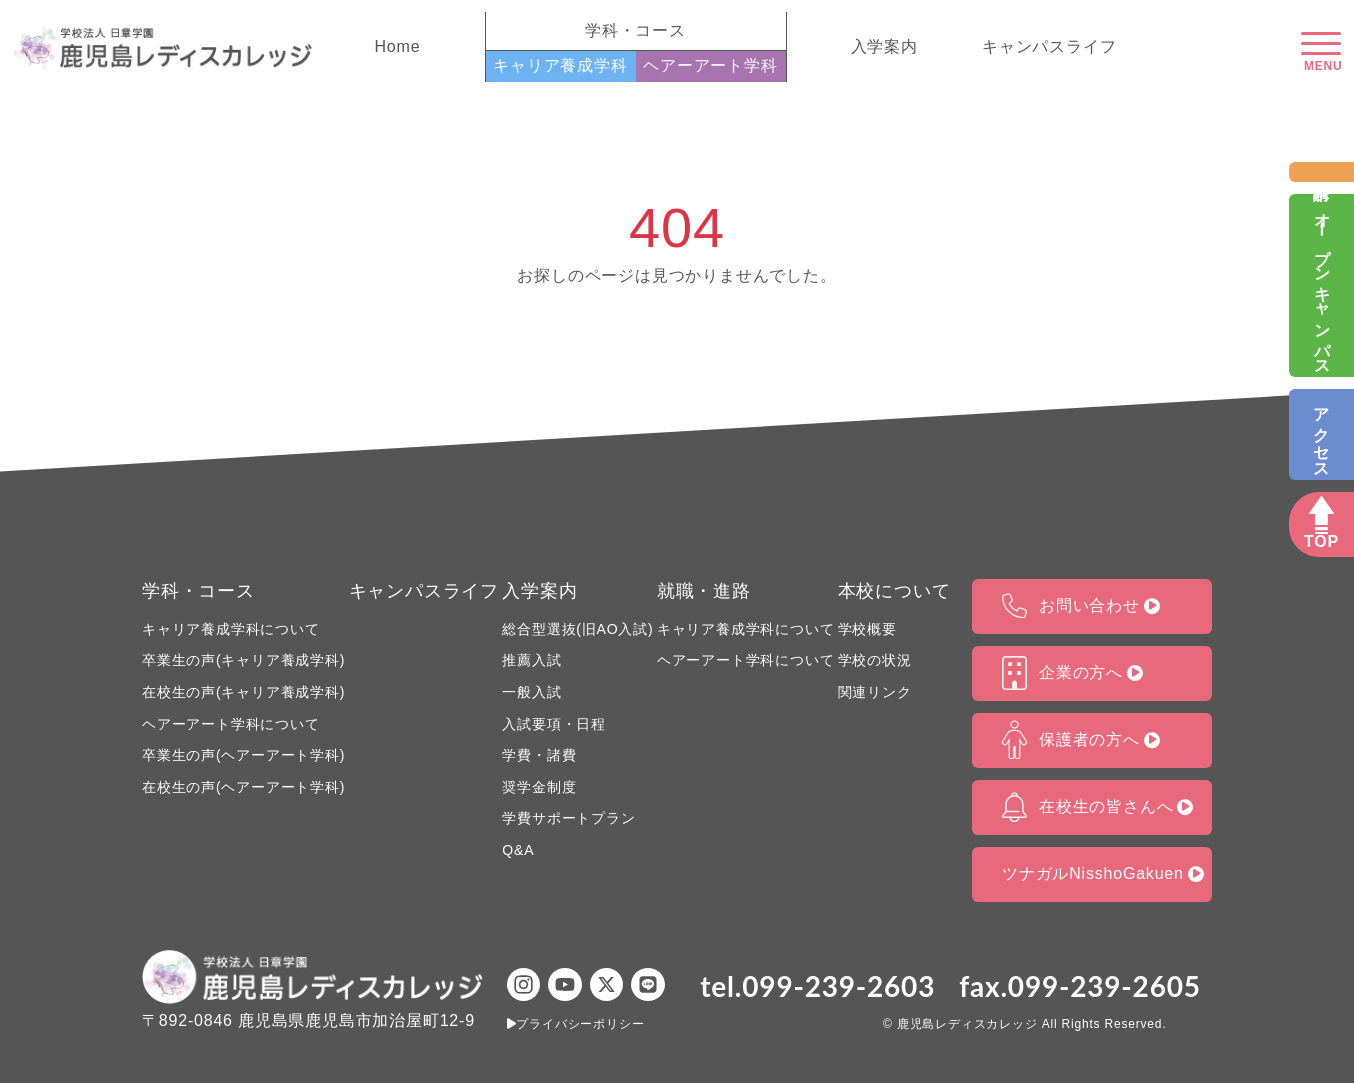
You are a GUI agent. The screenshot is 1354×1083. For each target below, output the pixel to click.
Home (398, 46)
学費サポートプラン (568, 818)
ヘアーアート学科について (231, 724)
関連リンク (875, 692)
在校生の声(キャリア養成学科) (243, 692)
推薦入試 (531, 660)
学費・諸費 (539, 755)
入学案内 (884, 46)
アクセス (1321, 434)
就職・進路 (704, 591)
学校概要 (867, 629)
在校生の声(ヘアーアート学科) (243, 787)
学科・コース (198, 591)
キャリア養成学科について (231, 629)
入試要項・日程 (554, 724)
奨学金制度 (539, 787)
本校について (894, 591)
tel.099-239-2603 (817, 986)
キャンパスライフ (1049, 46)
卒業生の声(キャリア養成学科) (243, 660)
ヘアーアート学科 (710, 65)
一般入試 (531, 692)
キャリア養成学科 (560, 65)
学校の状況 (875, 660)
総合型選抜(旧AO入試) (577, 629)
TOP (1321, 542)
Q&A (518, 850)
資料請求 (1321, 171)
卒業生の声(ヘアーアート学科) (243, 755)
